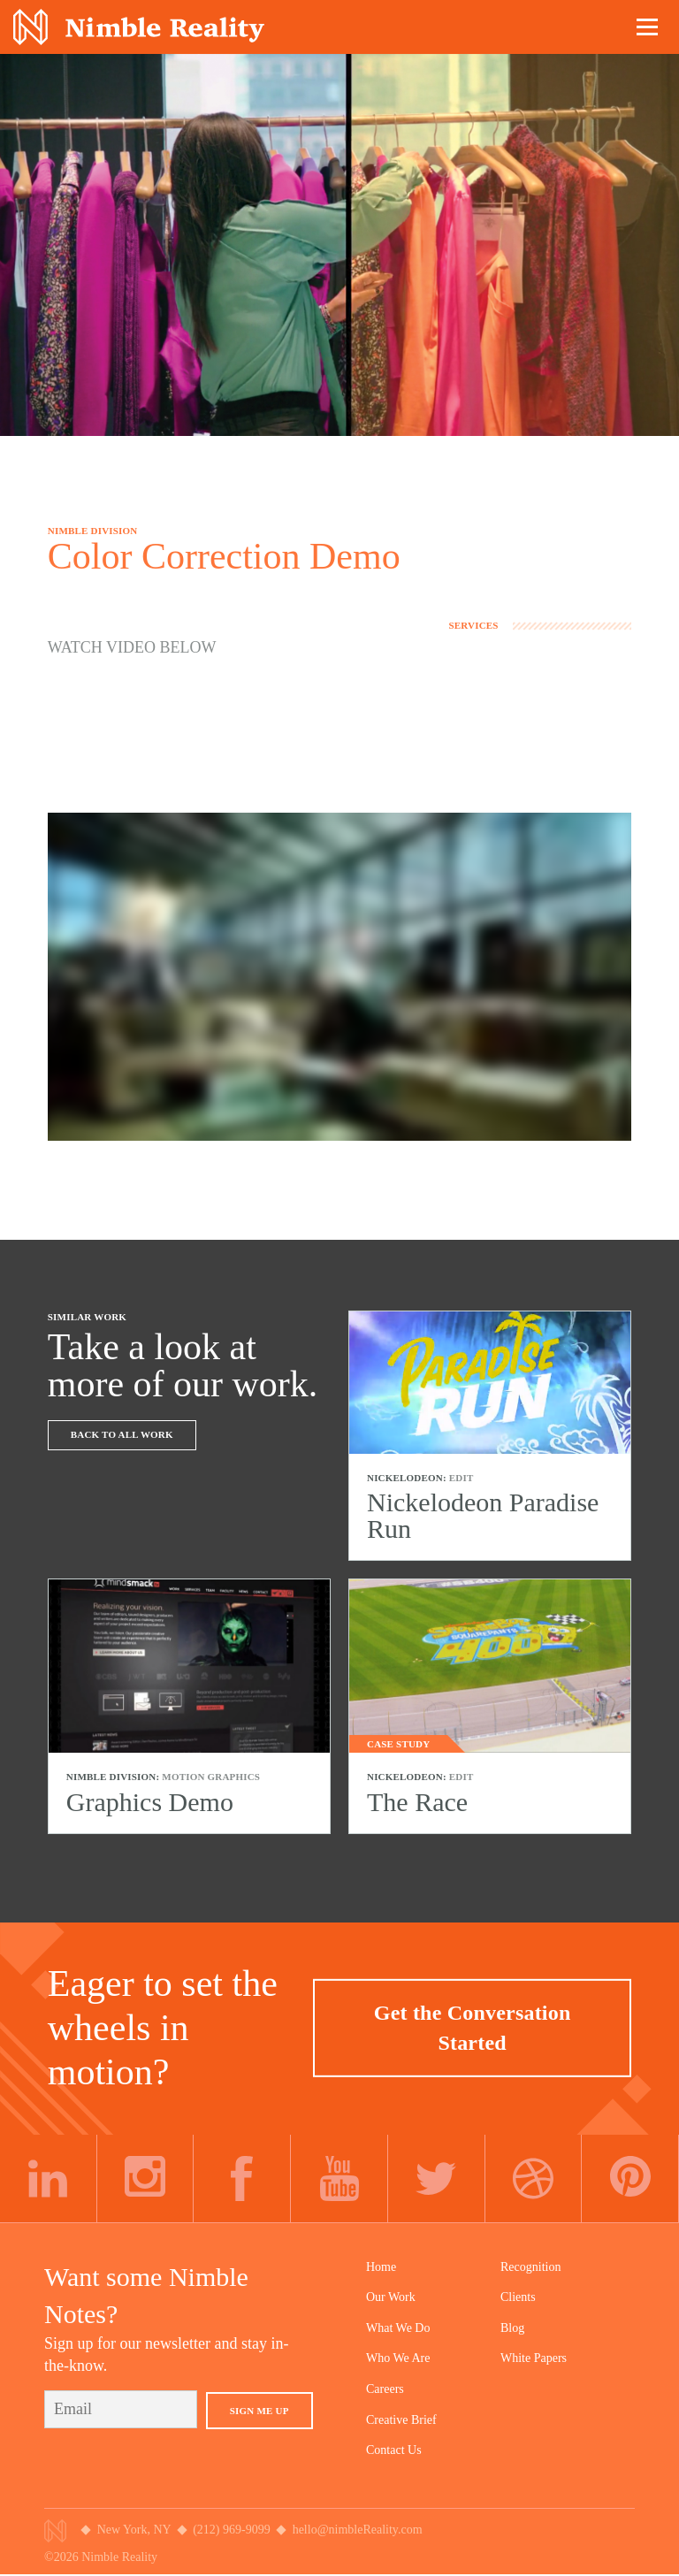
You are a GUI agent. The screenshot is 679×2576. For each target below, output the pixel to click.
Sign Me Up (259, 2410)
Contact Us (394, 2450)
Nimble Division (138, 27)
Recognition (530, 2267)
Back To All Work (122, 1434)
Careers (385, 2389)
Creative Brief (401, 2420)
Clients (518, 2297)
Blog (512, 2328)
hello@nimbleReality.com (358, 2529)
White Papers (533, 2358)
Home (381, 2267)
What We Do (398, 2328)
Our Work (391, 2297)
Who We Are (398, 2358)
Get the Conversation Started (472, 2027)
